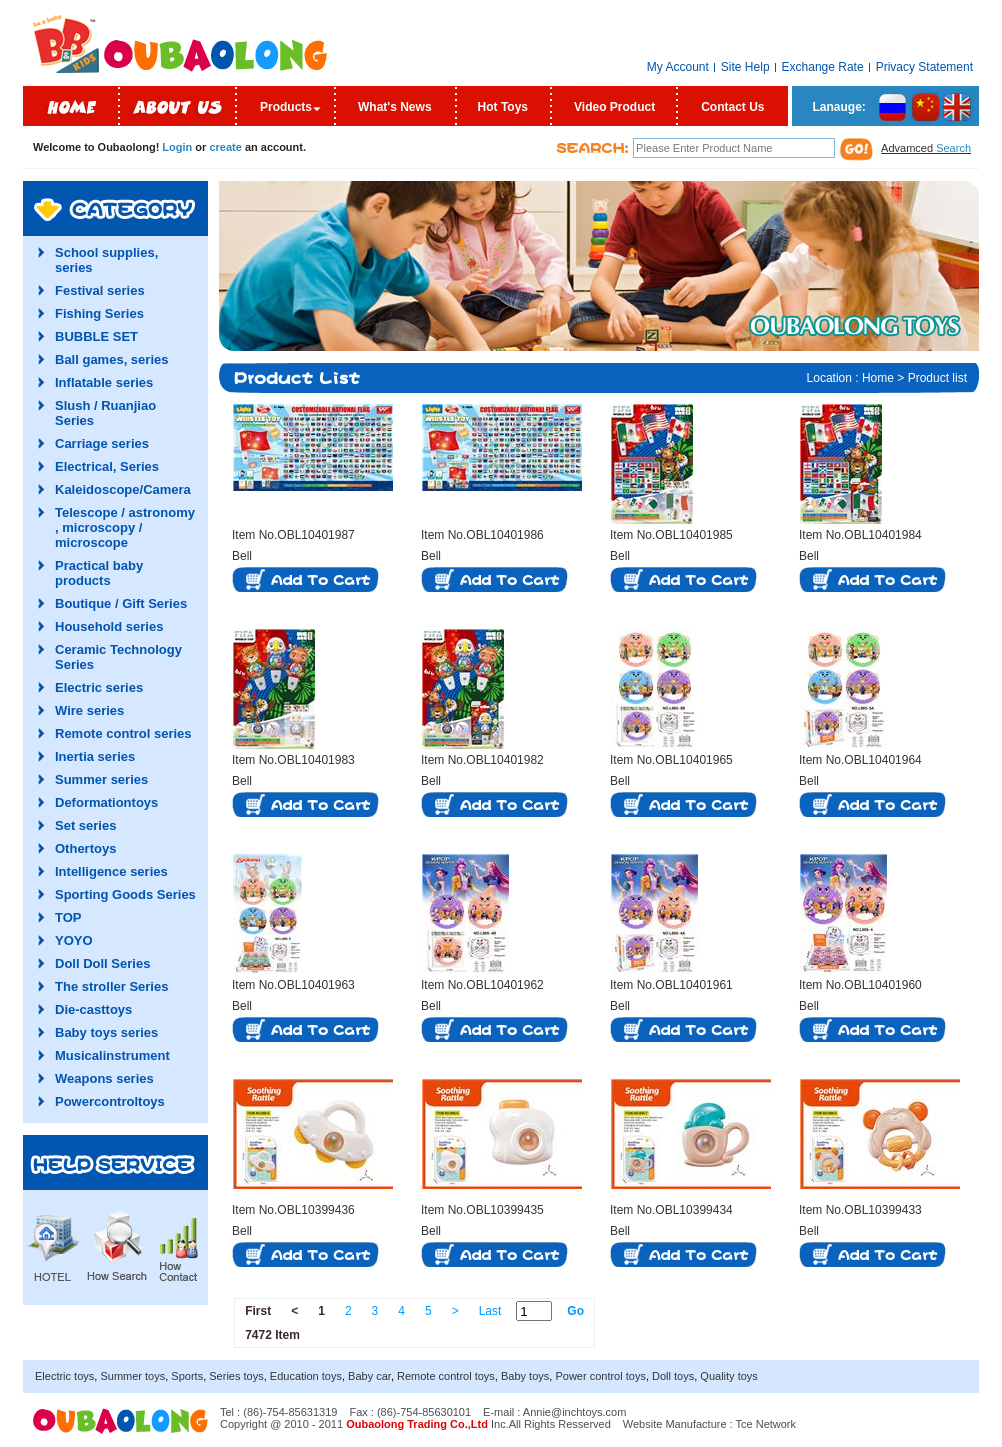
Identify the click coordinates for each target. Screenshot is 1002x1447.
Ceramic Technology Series (118, 657)
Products (286, 107)
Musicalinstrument (112, 1055)
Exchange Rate (823, 67)
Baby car (369, 1376)
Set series (85, 825)
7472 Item (272, 1335)
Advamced (926, 148)
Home (878, 378)
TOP (68, 917)
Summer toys (132, 1376)
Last (490, 1311)
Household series (109, 626)
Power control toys (600, 1376)
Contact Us (732, 107)
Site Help (745, 67)
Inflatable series (104, 382)
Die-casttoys (93, 1009)
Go (575, 1311)
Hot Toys (503, 107)
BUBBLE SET (96, 336)
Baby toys (525, 1376)
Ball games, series (111, 359)
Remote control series (123, 733)
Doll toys (673, 1376)
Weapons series (104, 1078)
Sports (187, 1376)
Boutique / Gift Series (121, 603)
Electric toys (64, 1376)
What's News (395, 107)
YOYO (74, 940)
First (258, 1311)
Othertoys (85, 848)
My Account (678, 67)
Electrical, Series (107, 466)
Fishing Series (99, 313)
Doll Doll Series (102, 963)
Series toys (236, 1376)
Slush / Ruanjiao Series (105, 413)
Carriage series (102, 443)
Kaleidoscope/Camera (123, 489)
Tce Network (766, 1424)
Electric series (99, 687)
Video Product (614, 107)
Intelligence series (111, 871)
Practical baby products (99, 573)
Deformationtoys (106, 802)
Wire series (89, 710)
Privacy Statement (924, 67)
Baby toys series (106, 1032)
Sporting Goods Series (125, 894)
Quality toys (728, 1376)
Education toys (306, 1376)
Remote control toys (446, 1376)
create (225, 147)
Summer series (101, 779)
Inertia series (95, 756)
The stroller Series (111, 986)
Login (177, 147)
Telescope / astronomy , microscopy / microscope (125, 527)
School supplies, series (106, 260)
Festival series (100, 290)
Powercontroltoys (110, 1101)
